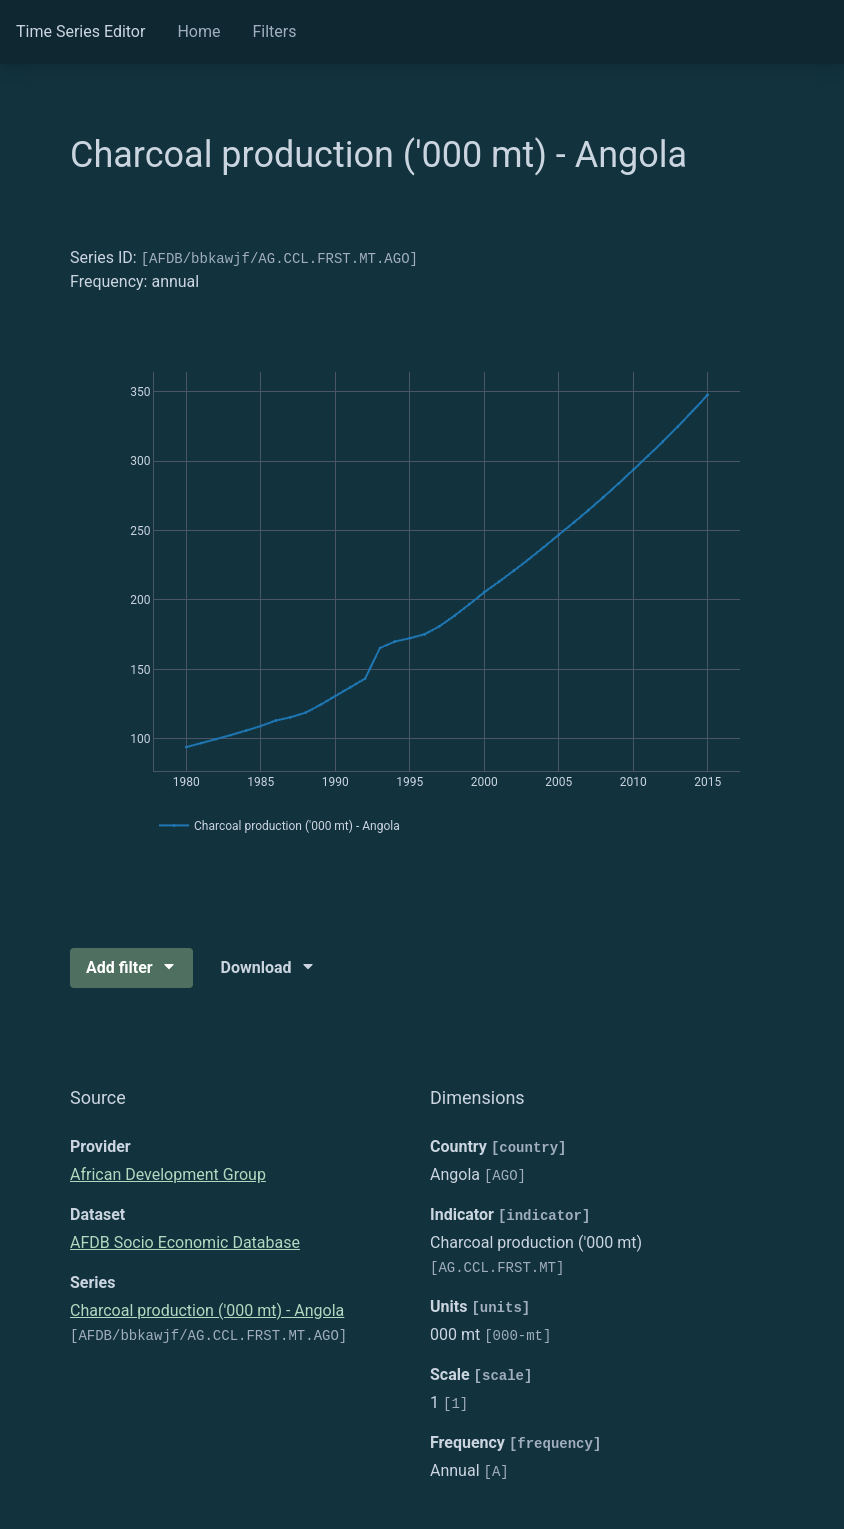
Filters (274, 31)
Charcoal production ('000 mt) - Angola (207, 1310)
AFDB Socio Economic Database (185, 1242)
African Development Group (168, 1174)
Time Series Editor (80, 31)
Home (198, 31)
